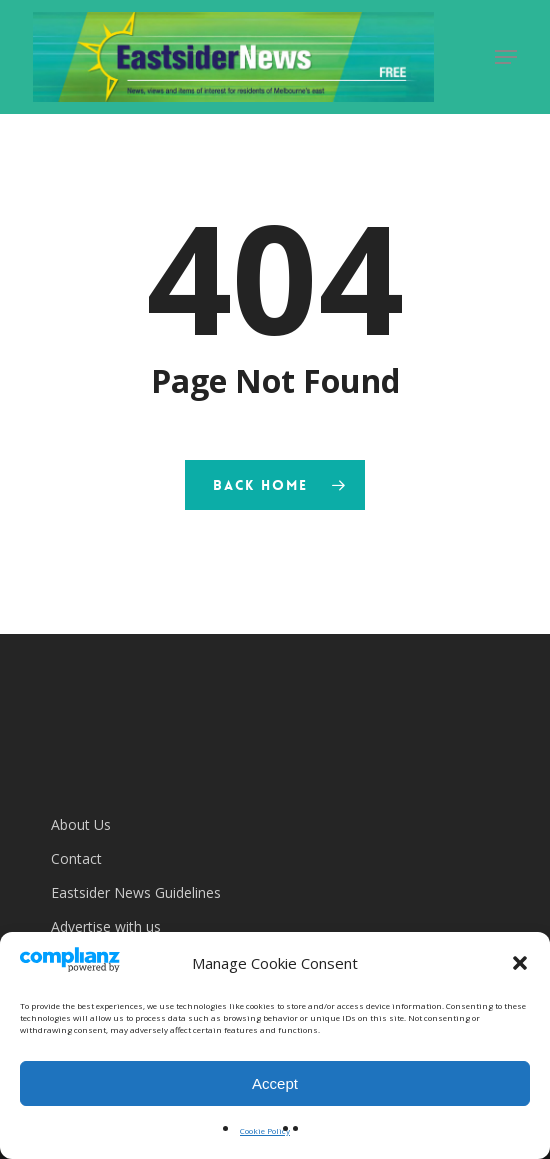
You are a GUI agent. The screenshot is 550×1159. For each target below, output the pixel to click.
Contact (76, 858)
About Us (81, 824)
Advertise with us (106, 926)
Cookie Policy (265, 1130)
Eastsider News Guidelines (136, 892)
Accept (275, 1083)
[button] (520, 963)
